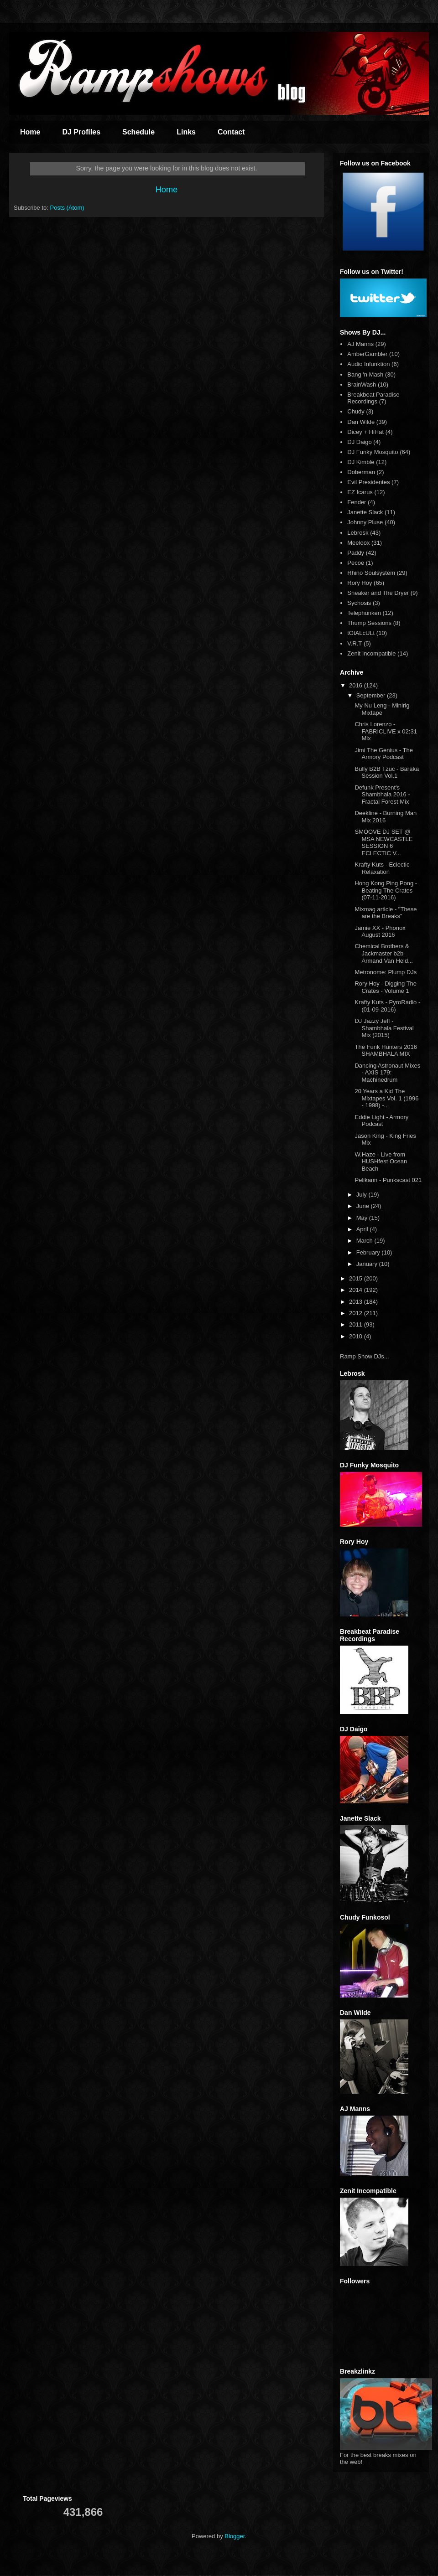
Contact (231, 132)
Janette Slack (365, 512)
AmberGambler (367, 354)
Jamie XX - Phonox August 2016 (380, 931)
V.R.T (354, 643)
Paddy (355, 552)
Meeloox (358, 542)
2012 (356, 1313)
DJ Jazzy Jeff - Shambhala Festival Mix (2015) (384, 1027)
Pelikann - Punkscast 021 (388, 1180)
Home (30, 132)
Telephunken (364, 612)
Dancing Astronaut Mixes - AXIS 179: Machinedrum (387, 1072)
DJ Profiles (81, 132)
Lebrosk (357, 532)
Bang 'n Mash (365, 374)
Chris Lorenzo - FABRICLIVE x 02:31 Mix (386, 731)
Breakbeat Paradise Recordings (373, 398)
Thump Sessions (369, 622)
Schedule (138, 132)
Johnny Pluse (365, 522)
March (365, 1240)
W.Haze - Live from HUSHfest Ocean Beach (381, 1161)
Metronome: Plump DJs (386, 972)
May (362, 1217)
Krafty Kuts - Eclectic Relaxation (382, 868)
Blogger (234, 2536)
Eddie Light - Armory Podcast (381, 1121)
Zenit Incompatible (371, 653)
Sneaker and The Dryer (378, 592)
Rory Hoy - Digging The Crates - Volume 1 (386, 987)
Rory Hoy (359, 582)
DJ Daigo (359, 442)
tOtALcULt (361, 633)
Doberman (361, 472)
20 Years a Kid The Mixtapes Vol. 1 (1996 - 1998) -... (386, 1098)
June (363, 1206)
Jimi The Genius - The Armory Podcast (383, 754)
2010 (356, 1336)
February (369, 1252)
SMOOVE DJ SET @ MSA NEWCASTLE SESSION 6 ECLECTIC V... (383, 842)
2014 (356, 1289)
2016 (356, 685)
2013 (356, 1301)
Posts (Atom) (67, 207)
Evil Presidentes (368, 482)
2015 (356, 1278)
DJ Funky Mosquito (372, 452)
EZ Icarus (360, 492)
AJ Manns (360, 344)
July (362, 1194)
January (367, 1263)
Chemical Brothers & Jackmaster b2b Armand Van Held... (383, 953)
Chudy (356, 411)
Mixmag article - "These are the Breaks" (386, 913)
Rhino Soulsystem (371, 572)
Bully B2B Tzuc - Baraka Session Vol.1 (387, 772)
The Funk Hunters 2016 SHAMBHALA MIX (386, 1050)
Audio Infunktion (368, 364)
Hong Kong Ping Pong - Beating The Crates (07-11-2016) (386, 890)
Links (186, 132)
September (371, 695)
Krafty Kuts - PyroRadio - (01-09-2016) (387, 1006)
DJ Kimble (360, 462)
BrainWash (361, 384)
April (363, 1229)
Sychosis (359, 602)
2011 (356, 1324)
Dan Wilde (361, 421)
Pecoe (355, 562)
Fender (356, 502)
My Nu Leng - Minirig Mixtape (382, 709)
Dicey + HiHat (365, 431)
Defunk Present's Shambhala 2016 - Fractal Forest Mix (382, 794)
